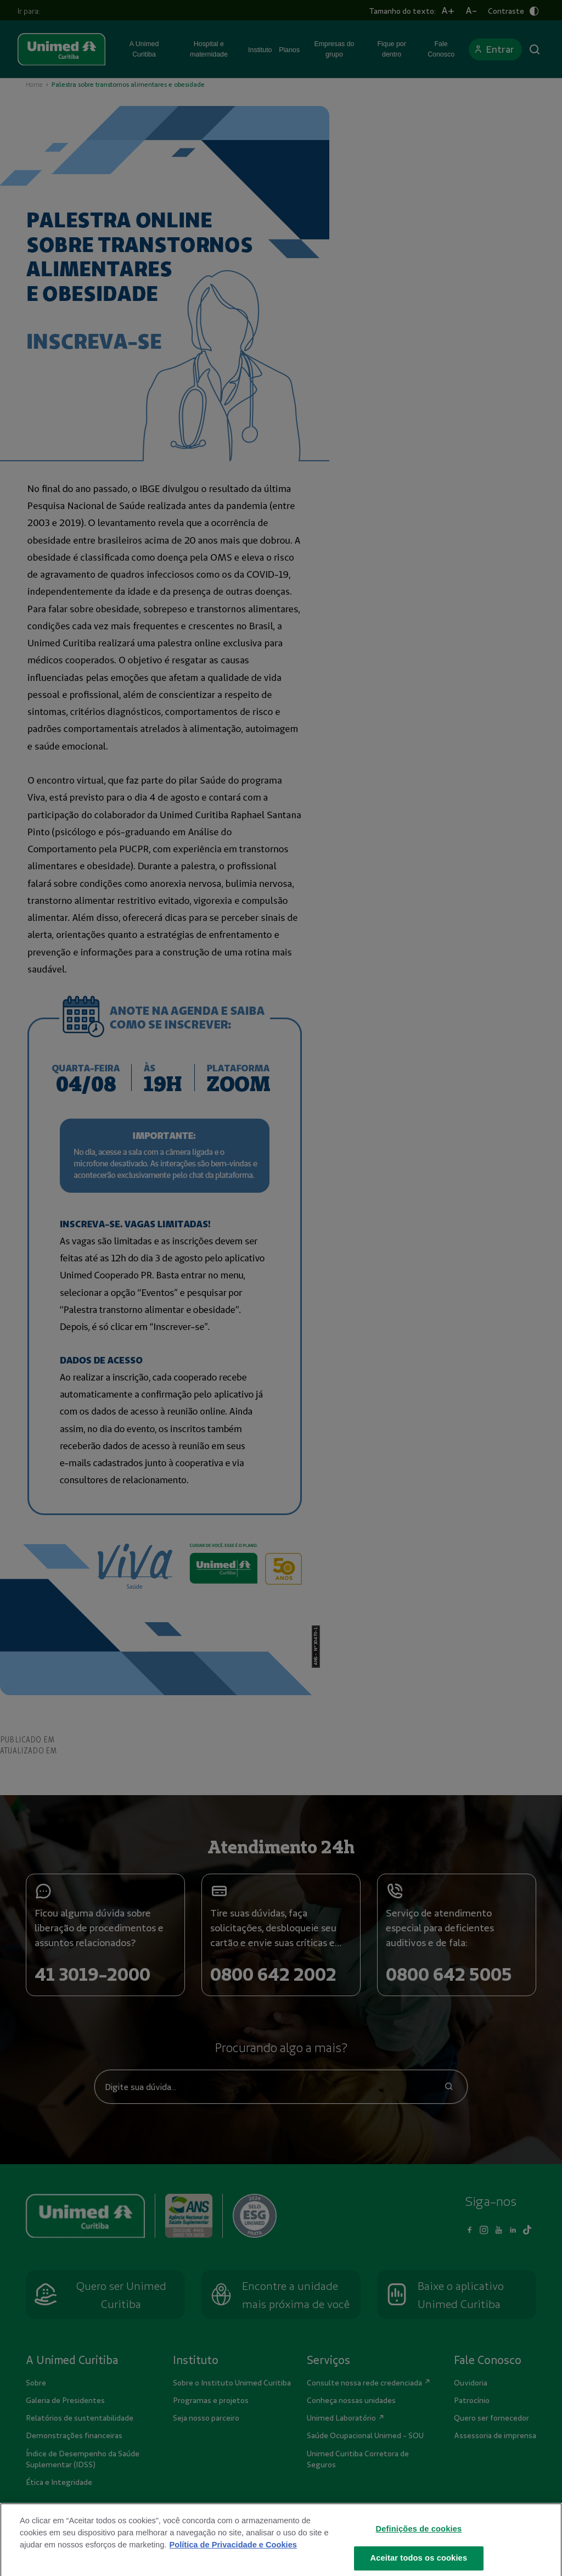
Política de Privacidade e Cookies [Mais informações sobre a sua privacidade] (232, 2554)
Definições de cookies (419, 2538)
